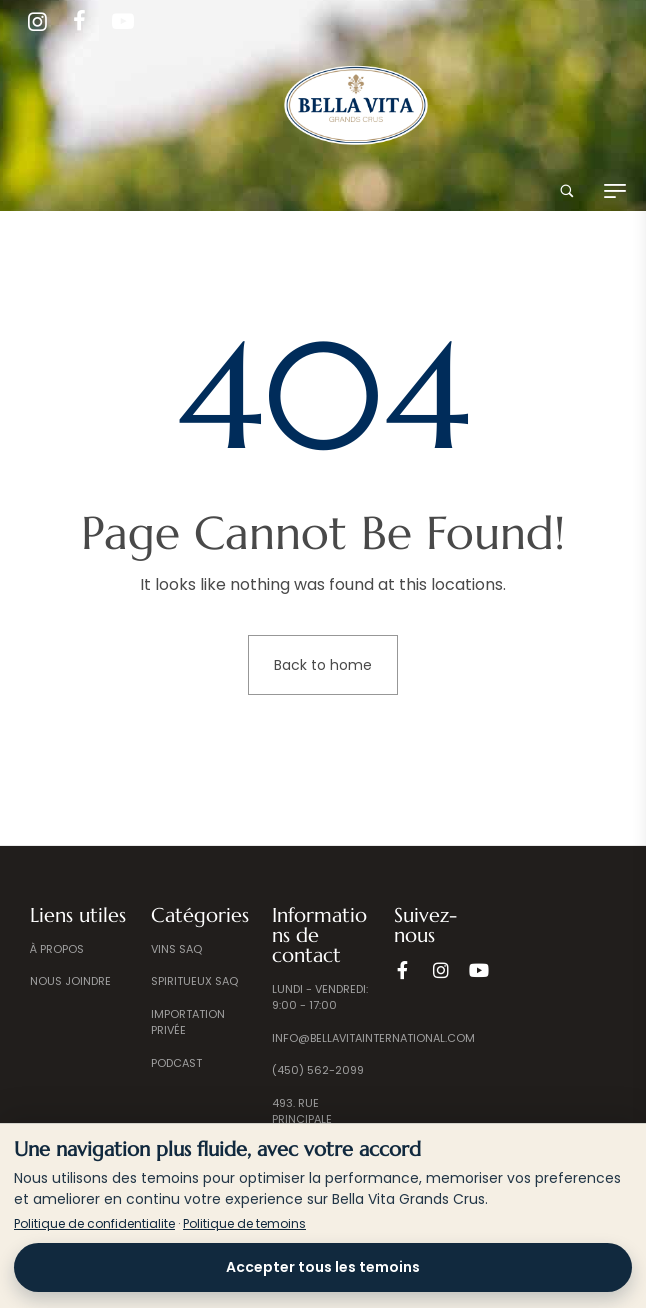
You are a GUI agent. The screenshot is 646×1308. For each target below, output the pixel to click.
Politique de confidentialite (94, 1223)
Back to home (323, 665)
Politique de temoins (244, 1223)
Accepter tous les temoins (323, 1267)
